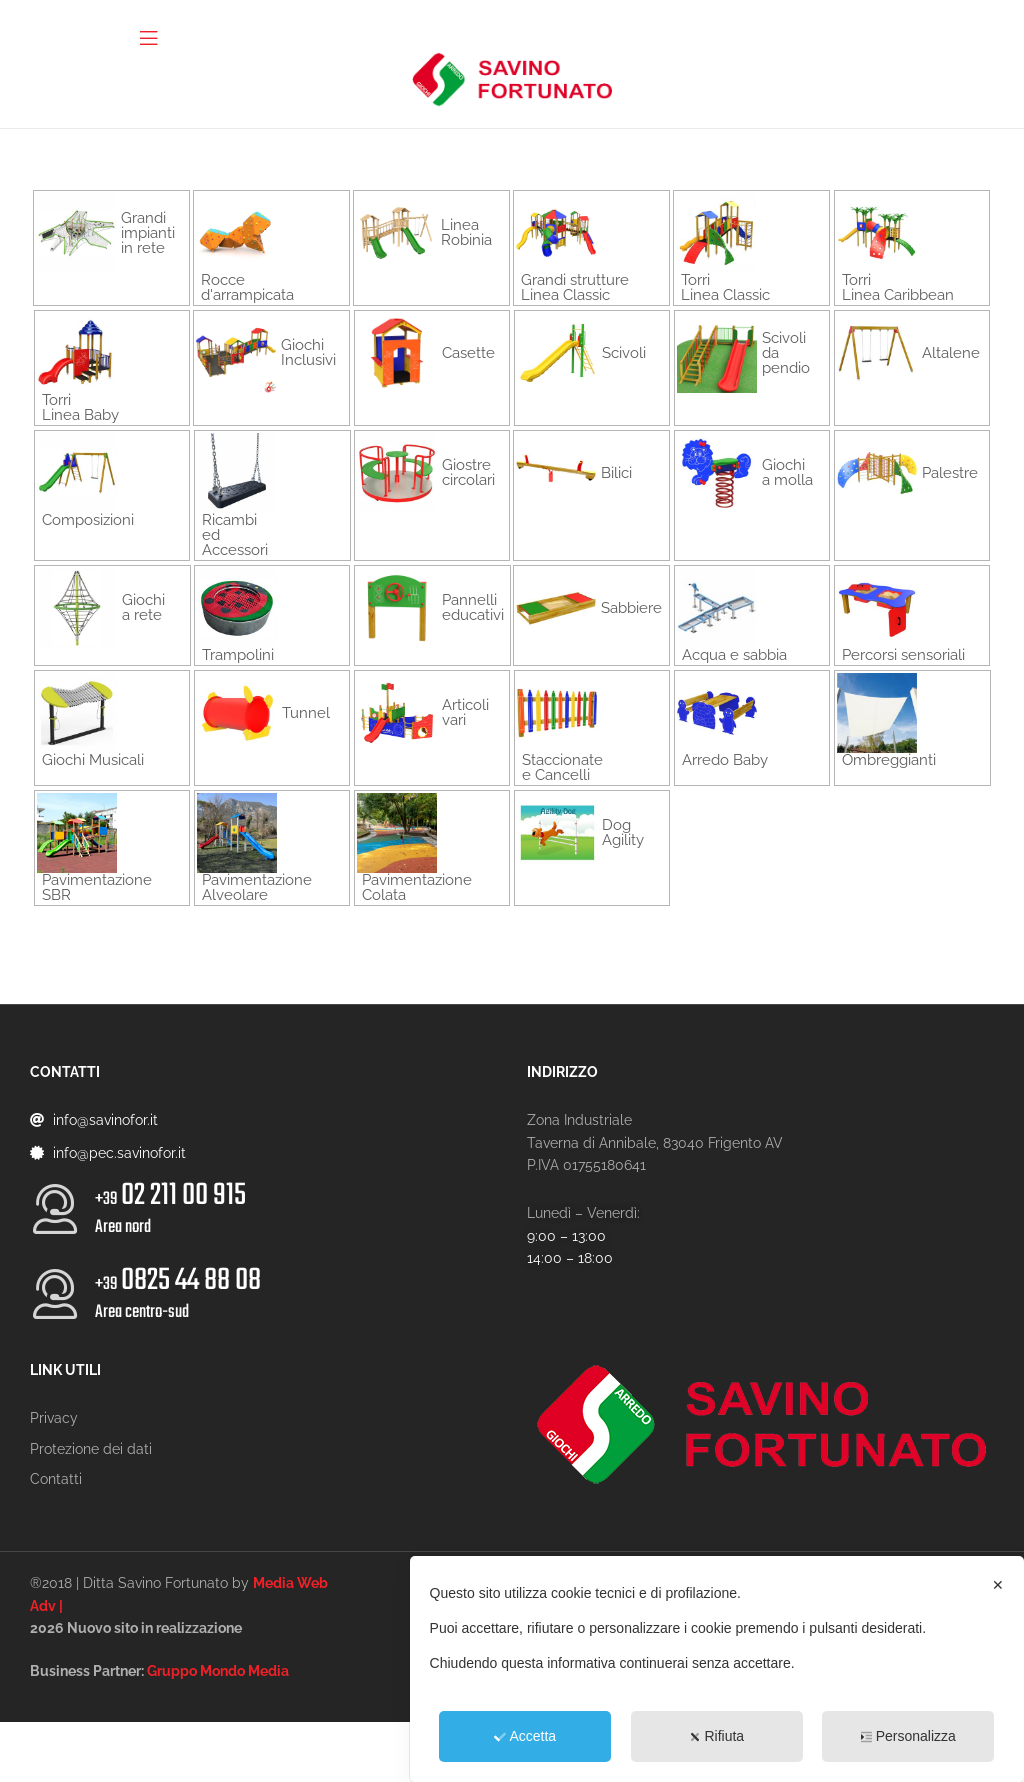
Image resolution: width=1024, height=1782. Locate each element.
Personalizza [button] (908, 1736)
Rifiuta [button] (716, 1736)
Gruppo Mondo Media (218, 1671)
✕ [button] (998, 1585)
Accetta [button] (525, 1736)
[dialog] (717, 1669)
